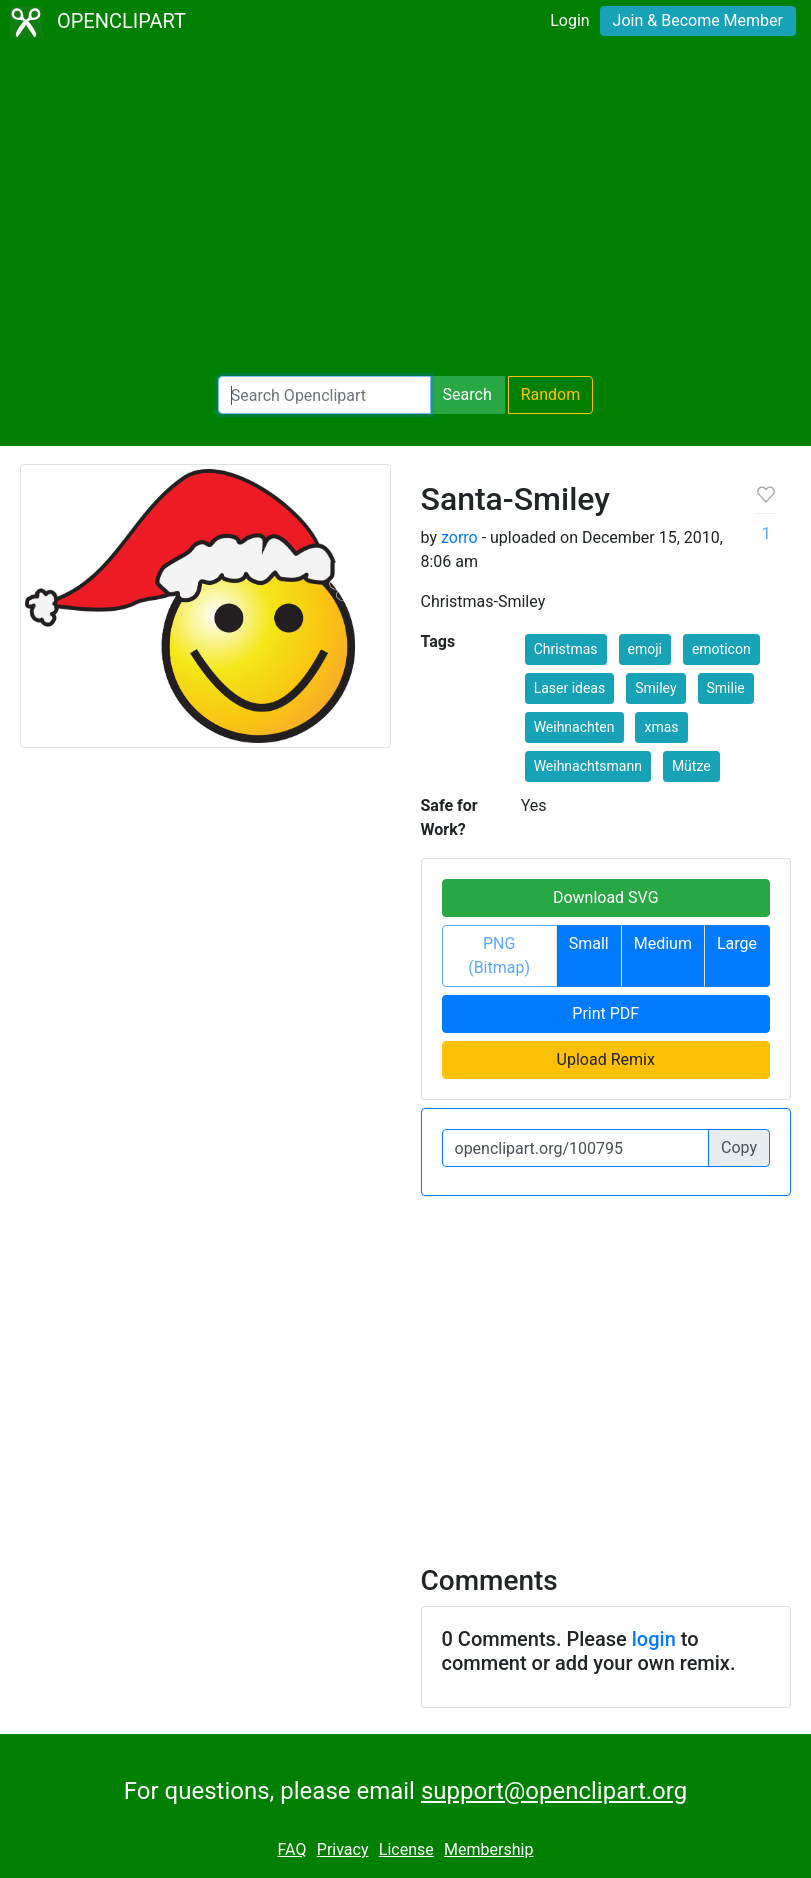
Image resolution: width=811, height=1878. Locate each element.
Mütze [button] (691, 766)
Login (569, 20)
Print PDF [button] (605, 1013)
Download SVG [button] (606, 897)
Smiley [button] (655, 688)
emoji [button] (645, 649)
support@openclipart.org (554, 1791)
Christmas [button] (566, 649)
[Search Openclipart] (324, 395)
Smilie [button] (726, 688)
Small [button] (589, 943)
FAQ (292, 1849)
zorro (459, 537)
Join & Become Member (698, 20)
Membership (488, 1849)
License (406, 1849)
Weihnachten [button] (574, 727)
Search (467, 394)
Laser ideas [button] (570, 688)
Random (551, 394)
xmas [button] (661, 727)
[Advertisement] (405, 210)
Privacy (343, 1849)
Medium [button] (663, 943)
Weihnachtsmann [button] (588, 766)
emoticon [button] (721, 649)
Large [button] (737, 943)
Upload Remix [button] (606, 1059)
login (654, 1639)
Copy (739, 1147)
